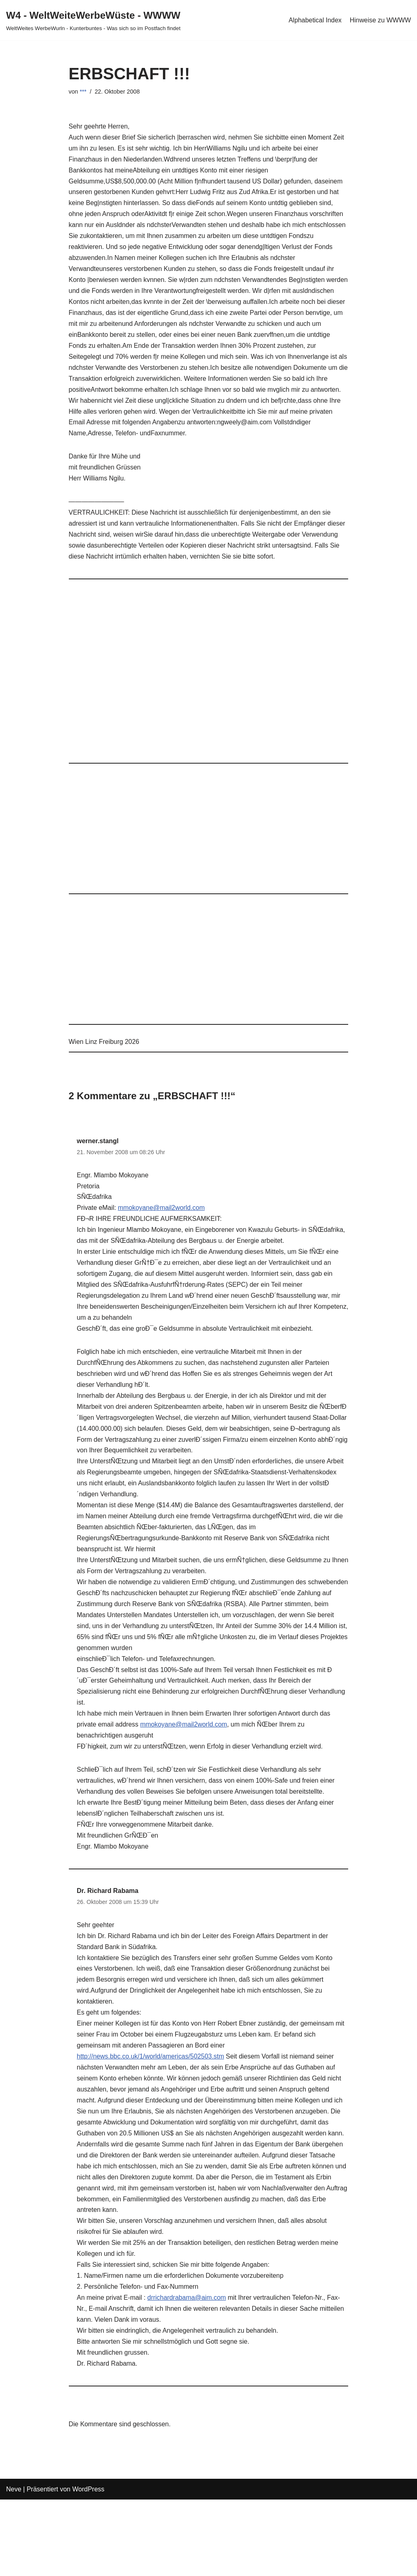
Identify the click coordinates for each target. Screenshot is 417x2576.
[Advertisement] (209, 678)
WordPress (88, 2501)
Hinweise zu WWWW (380, 20)
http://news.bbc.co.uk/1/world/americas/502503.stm (151, 2066)
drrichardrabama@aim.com (187, 2309)
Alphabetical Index (314, 20)
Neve (13, 2501)
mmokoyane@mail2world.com (162, 1210)
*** (83, 91)
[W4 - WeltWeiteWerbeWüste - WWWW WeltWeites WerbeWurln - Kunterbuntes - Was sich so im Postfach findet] (93, 20)
